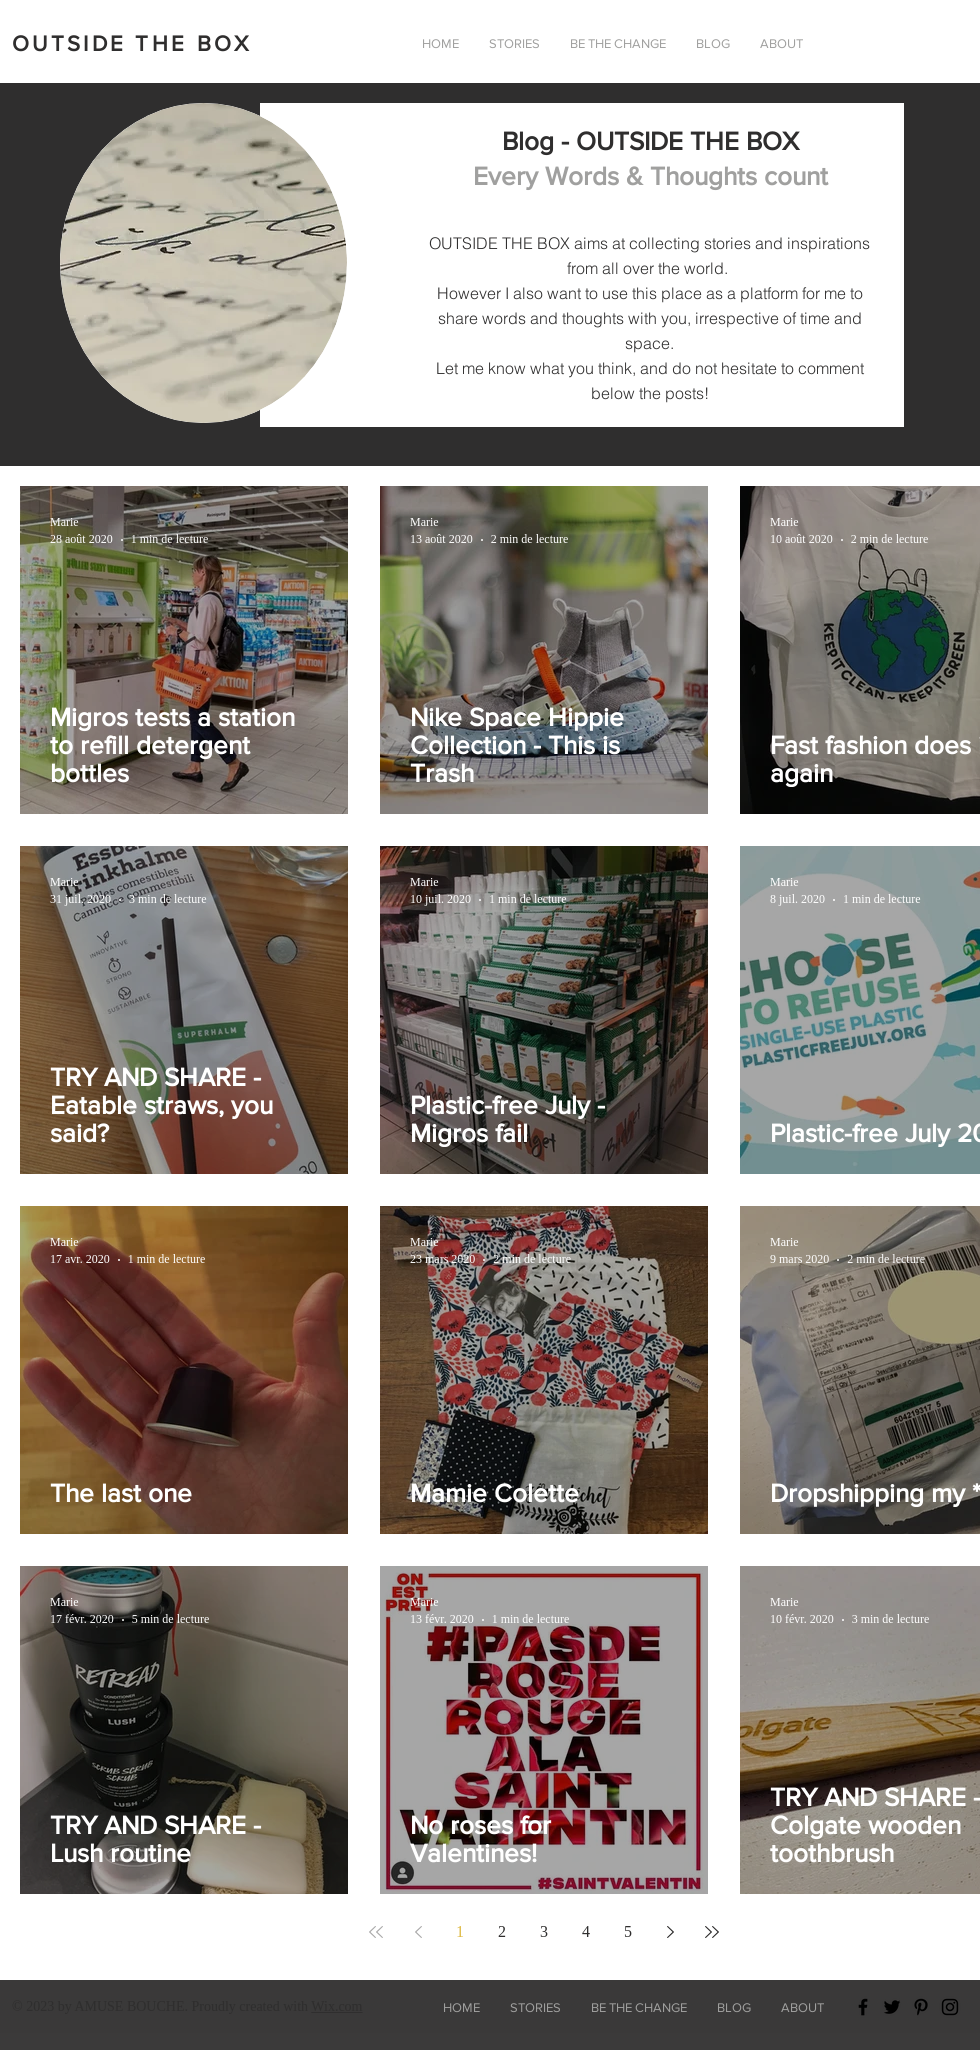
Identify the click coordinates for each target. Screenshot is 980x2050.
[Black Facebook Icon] (863, 2007)
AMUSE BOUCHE (129, 2006)
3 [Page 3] (544, 1931)
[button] (781, 44)
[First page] (376, 1932)
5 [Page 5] (628, 1931)
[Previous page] (418, 1932)
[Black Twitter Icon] (892, 2007)
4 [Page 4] (586, 1931)
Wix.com (336, 2006)
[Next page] (670, 1932)
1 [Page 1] (460, 1931)
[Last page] (712, 1932)
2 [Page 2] (502, 1931)
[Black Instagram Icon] (950, 2007)
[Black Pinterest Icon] (921, 2007)
